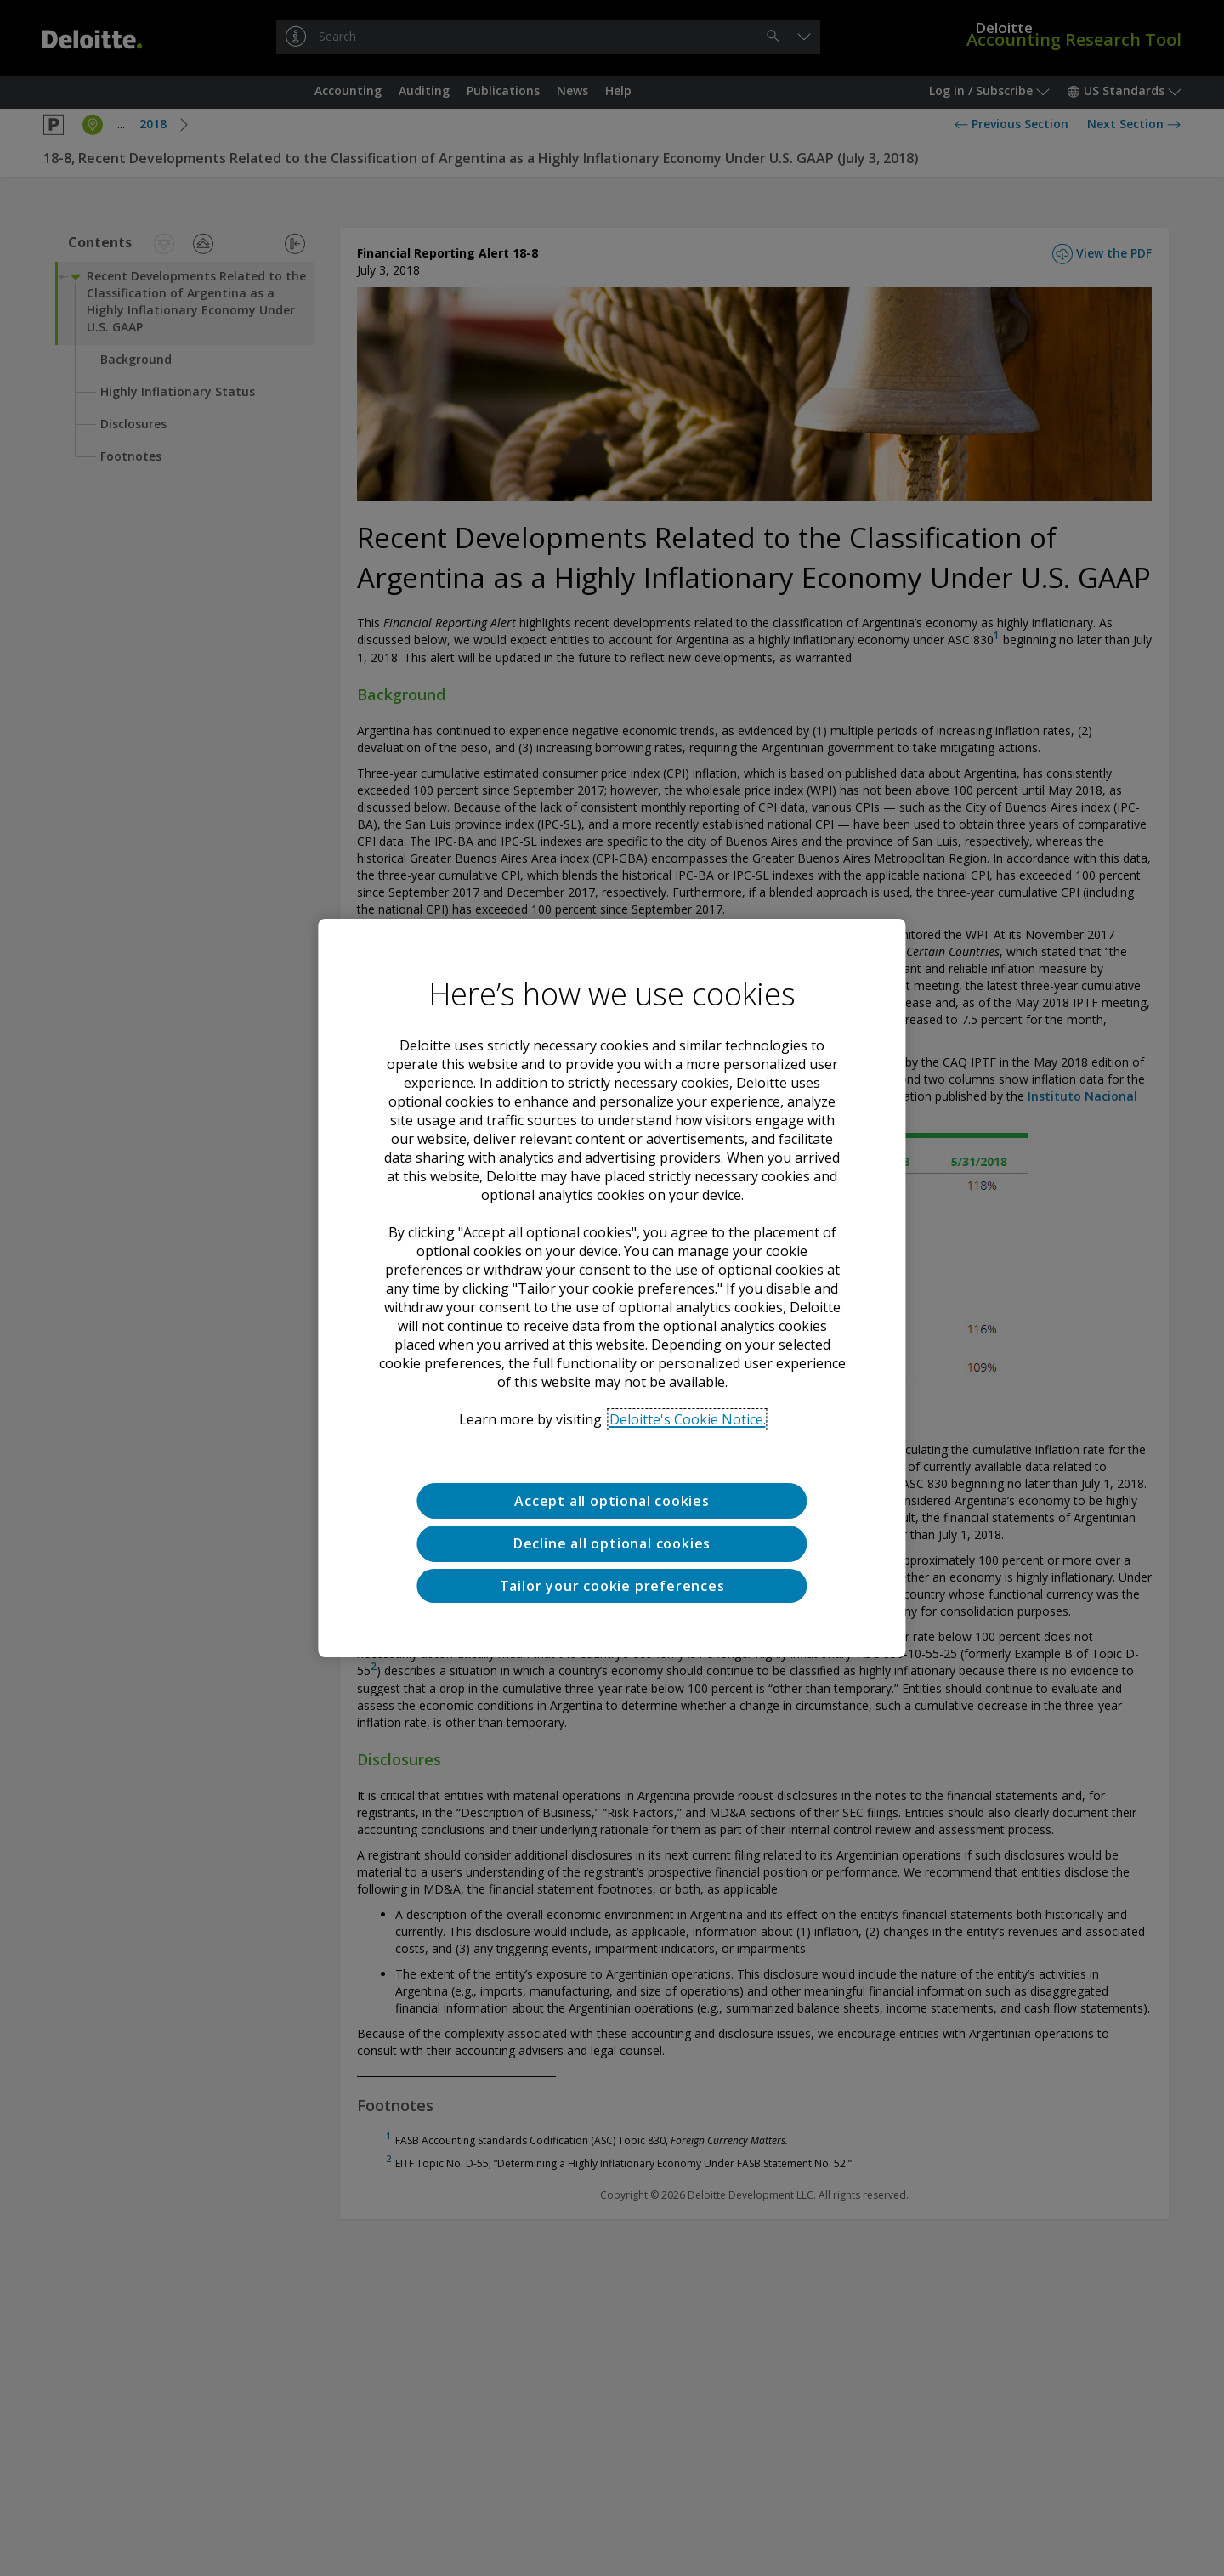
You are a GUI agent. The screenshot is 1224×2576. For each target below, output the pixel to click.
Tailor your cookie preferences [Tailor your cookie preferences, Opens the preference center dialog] (612, 1586)
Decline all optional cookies (612, 1543)
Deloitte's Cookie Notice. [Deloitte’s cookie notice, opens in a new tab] (687, 1419)
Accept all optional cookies (612, 1501)
